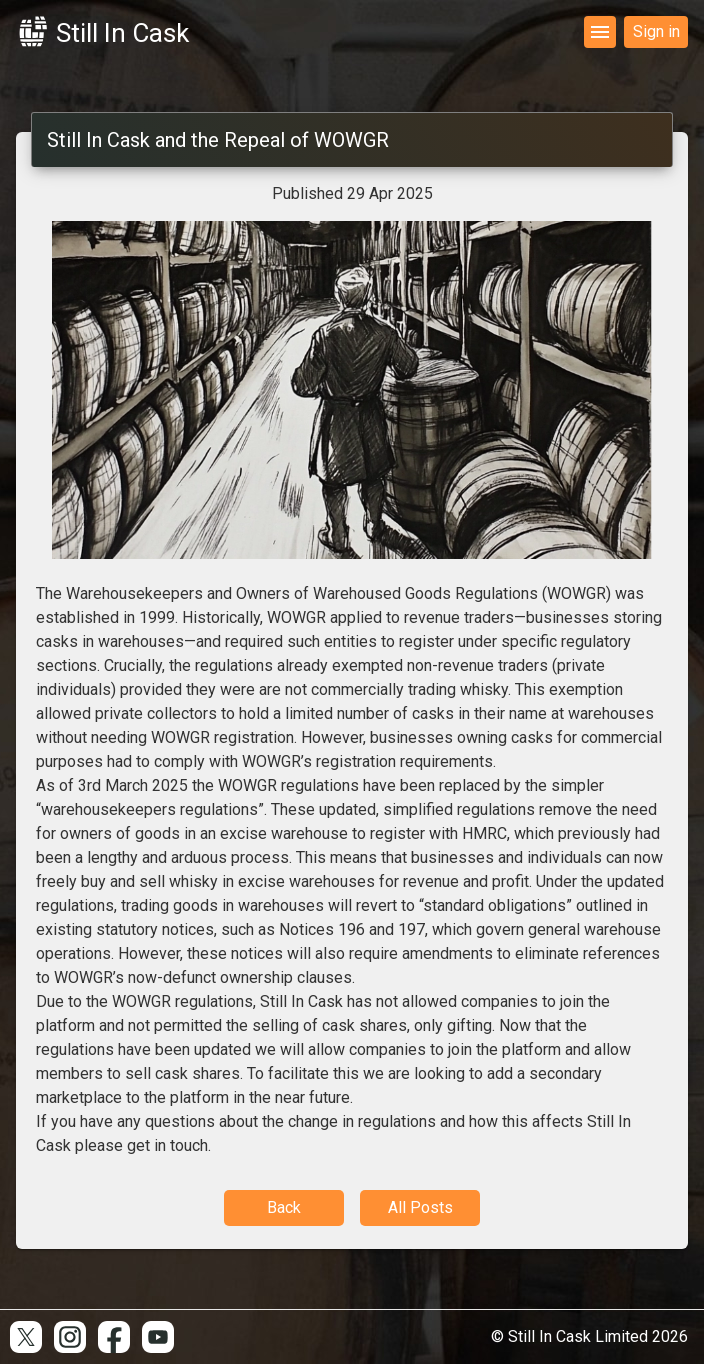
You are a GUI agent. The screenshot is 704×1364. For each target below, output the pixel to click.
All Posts (420, 1207)
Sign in (656, 31)
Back (284, 1207)
